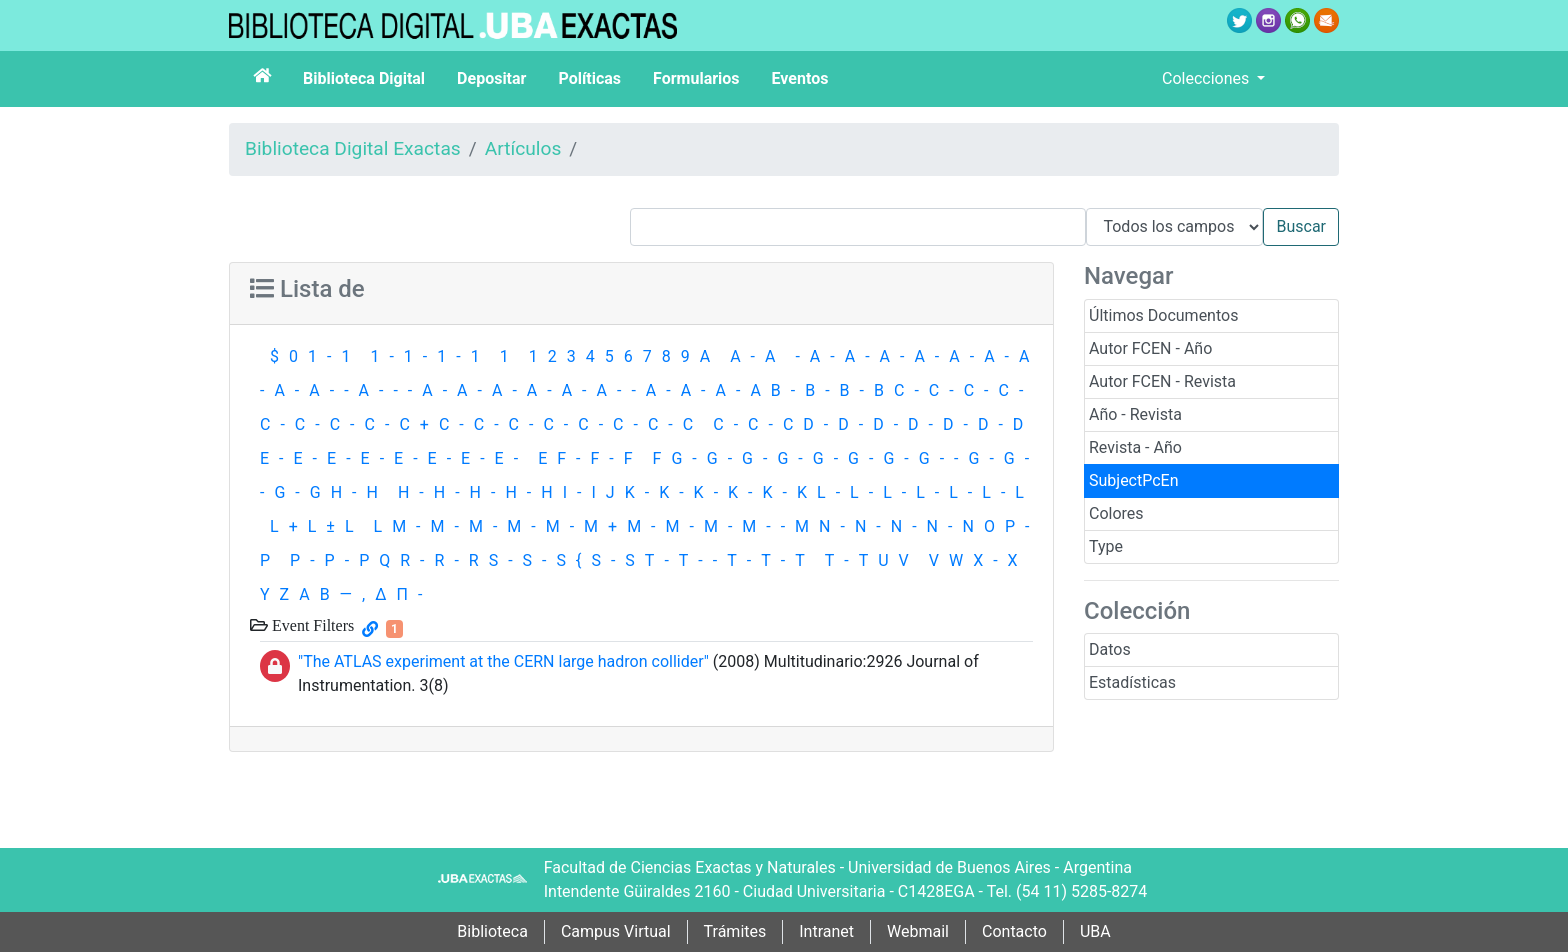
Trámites (735, 931)
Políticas (589, 78)
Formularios (696, 78)
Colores (1116, 513)
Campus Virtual (616, 931)
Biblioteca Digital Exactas (353, 148)
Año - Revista (1135, 414)
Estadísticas (1132, 682)
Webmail (918, 931)
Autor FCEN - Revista (1162, 381)
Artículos (523, 148)
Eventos (800, 78)
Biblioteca (492, 931)
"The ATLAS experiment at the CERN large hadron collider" (503, 661)
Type (1106, 546)
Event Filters (311, 625)
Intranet (826, 931)
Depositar (491, 78)
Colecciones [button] (1207, 78)
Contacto (1014, 931)
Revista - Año (1135, 447)
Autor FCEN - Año (1150, 348)
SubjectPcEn (1134, 480)
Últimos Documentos (1163, 315)
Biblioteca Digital (364, 78)
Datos (1110, 649)
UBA (1095, 931)
